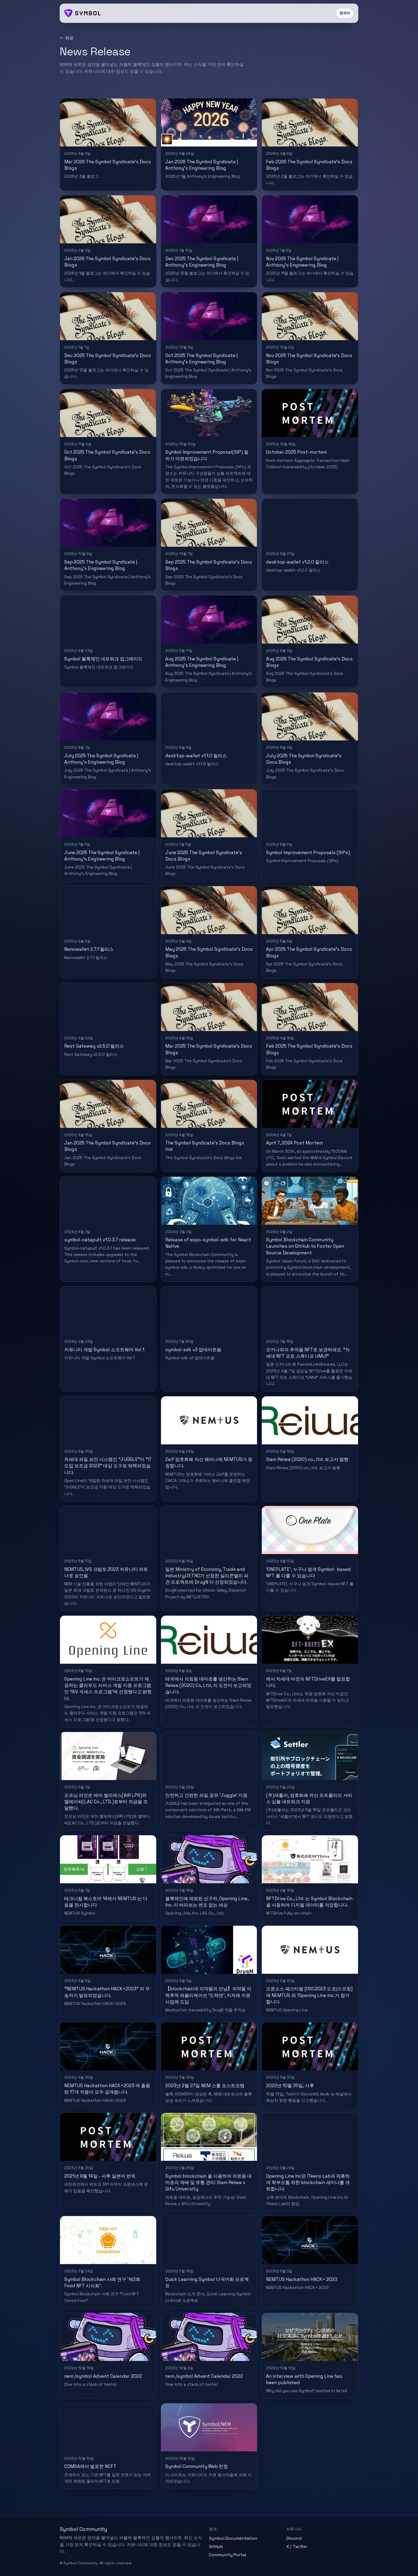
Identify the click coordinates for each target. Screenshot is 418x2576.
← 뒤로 (67, 38)
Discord (294, 2538)
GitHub (216, 2546)
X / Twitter (296, 2546)
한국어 (345, 13)
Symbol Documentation (233, 2538)
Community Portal (227, 2555)
